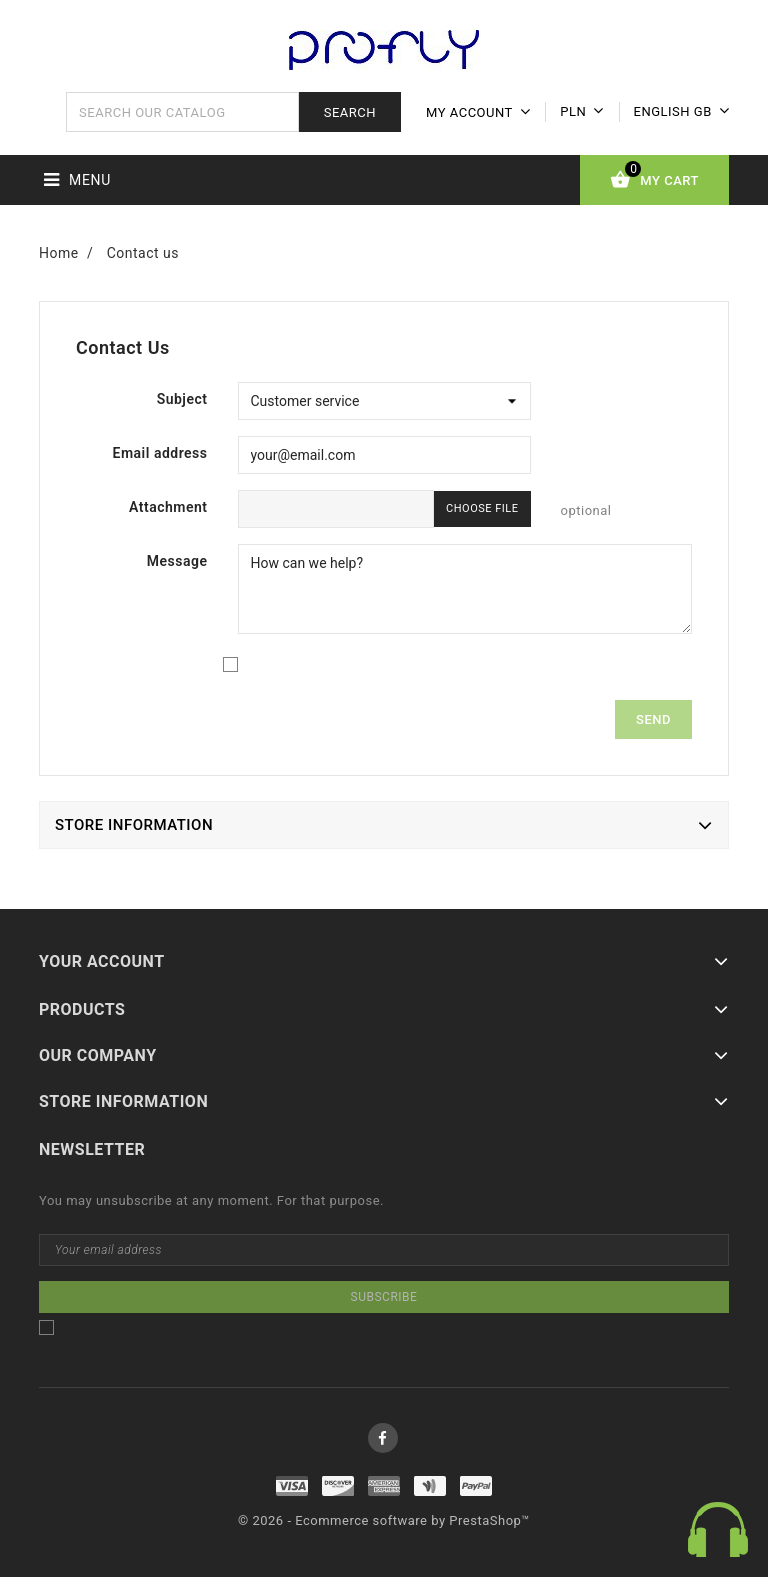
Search (350, 112)
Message (177, 561)
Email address (160, 453)
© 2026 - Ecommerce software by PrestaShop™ (384, 1520)
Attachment (168, 507)
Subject (182, 399)
